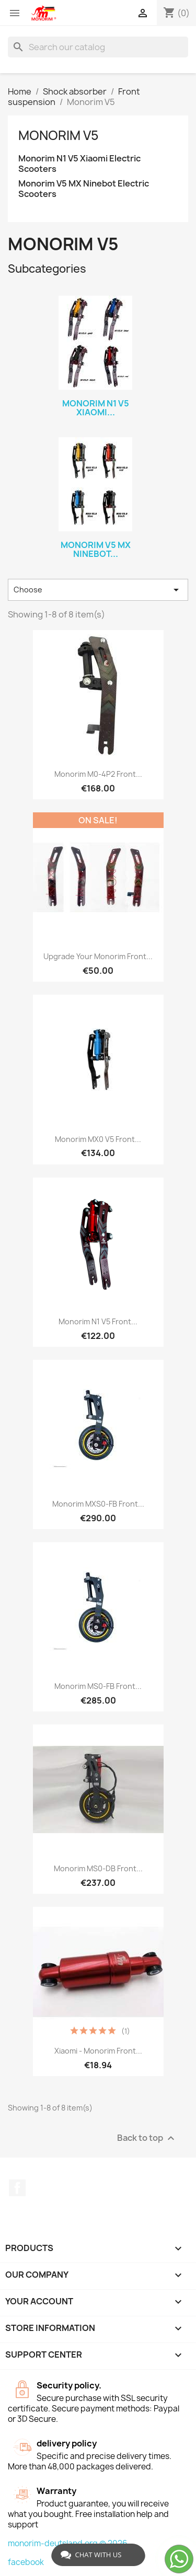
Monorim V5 (58, 135)
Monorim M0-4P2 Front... (98, 774)
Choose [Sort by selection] (98, 590)
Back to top (147, 2138)
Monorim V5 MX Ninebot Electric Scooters (83, 189)
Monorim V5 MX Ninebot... (96, 549)
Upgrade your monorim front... (98, 956)
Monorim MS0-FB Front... (98, 1686)
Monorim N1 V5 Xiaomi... (95, 408)
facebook (26, 2562)
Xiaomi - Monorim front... (98, 2051)
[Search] (98, 47)
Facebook (17, 2187)
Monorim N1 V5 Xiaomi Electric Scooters (79, 163)
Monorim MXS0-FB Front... (98, 1504)
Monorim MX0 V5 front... (98, 1139)
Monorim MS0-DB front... (98, 1868)
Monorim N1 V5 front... (98, 1321)
